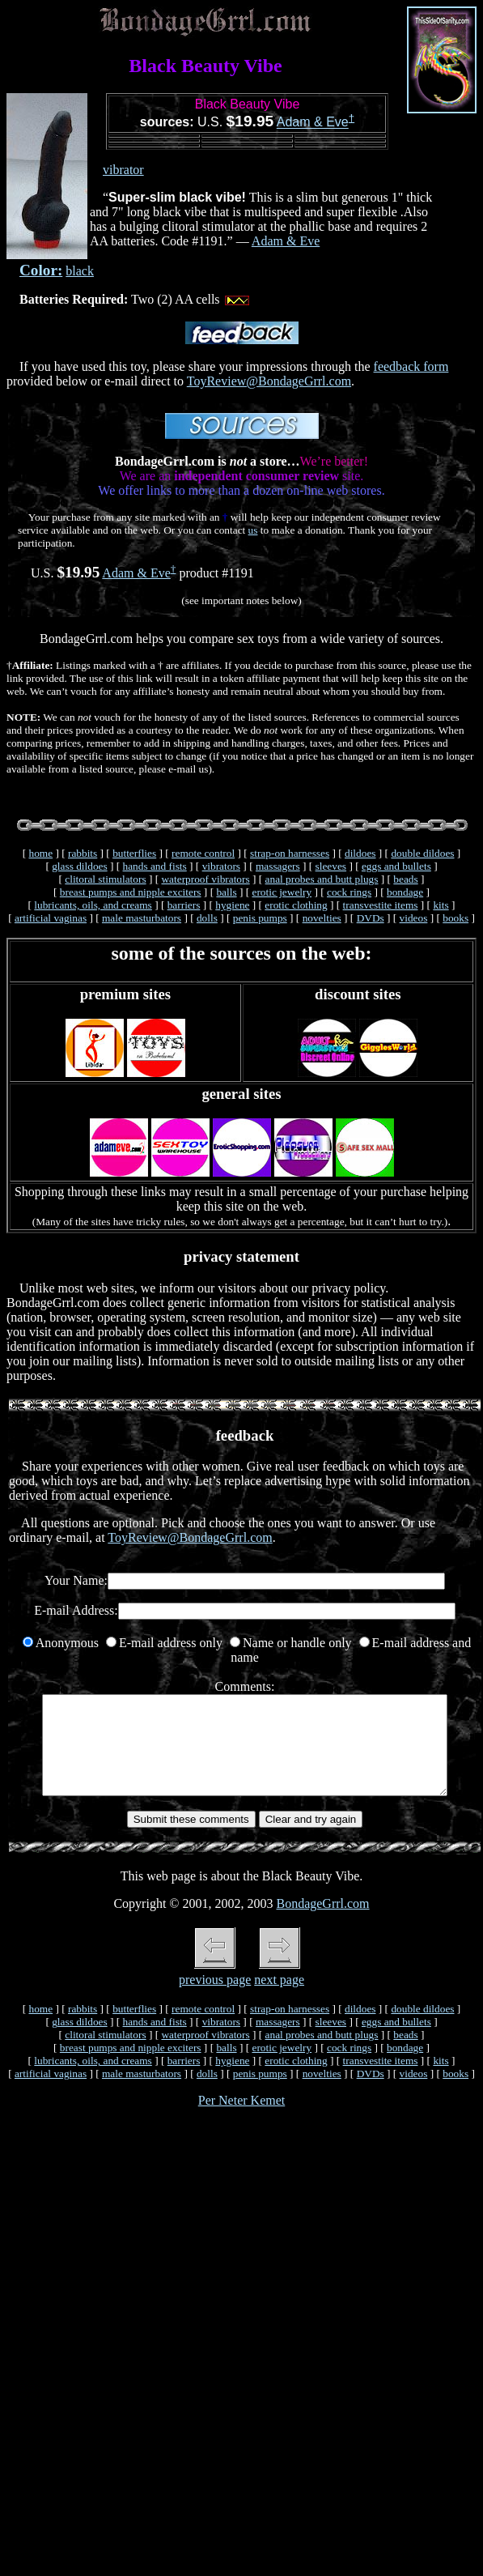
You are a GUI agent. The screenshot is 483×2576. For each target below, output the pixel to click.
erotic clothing (296, 905)
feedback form (411, 366)
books (455, 918)
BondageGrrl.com (322, 1923)
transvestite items (380, 905)
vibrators (221, 866)
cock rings (349, 892)
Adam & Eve (313, 123)
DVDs (370, 918)
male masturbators (141, 918)
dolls (207, 918)
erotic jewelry (281, 892)
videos (414, 918)
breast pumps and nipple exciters (130, 892)
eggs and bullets (396, 866)
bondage (405, 892)
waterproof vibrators (205, 879)
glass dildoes (80, 866)
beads (405, 879)
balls (226, 892)
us (253, 530)
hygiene (232, 905)
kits (440, 905)
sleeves (331, 866)
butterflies (134, 853)
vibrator (123, 170)
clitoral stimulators (105, 879)
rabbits (82, 853)
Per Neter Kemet (242, 2120)
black (80, 271)
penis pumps (260, 918)
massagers (278, 866)
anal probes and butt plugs (322, 879)
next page (279, 1999)
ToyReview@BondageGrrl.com (269, 381)
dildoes (360, 853)
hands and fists (155, 866)
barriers (184, 905)
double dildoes (422, 853)
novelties (322, 918)
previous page (215, 1999)
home (40, 853)
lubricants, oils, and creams (92, 905)
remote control (203, 853)
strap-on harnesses (289, 853)
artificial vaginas (51, 918)
